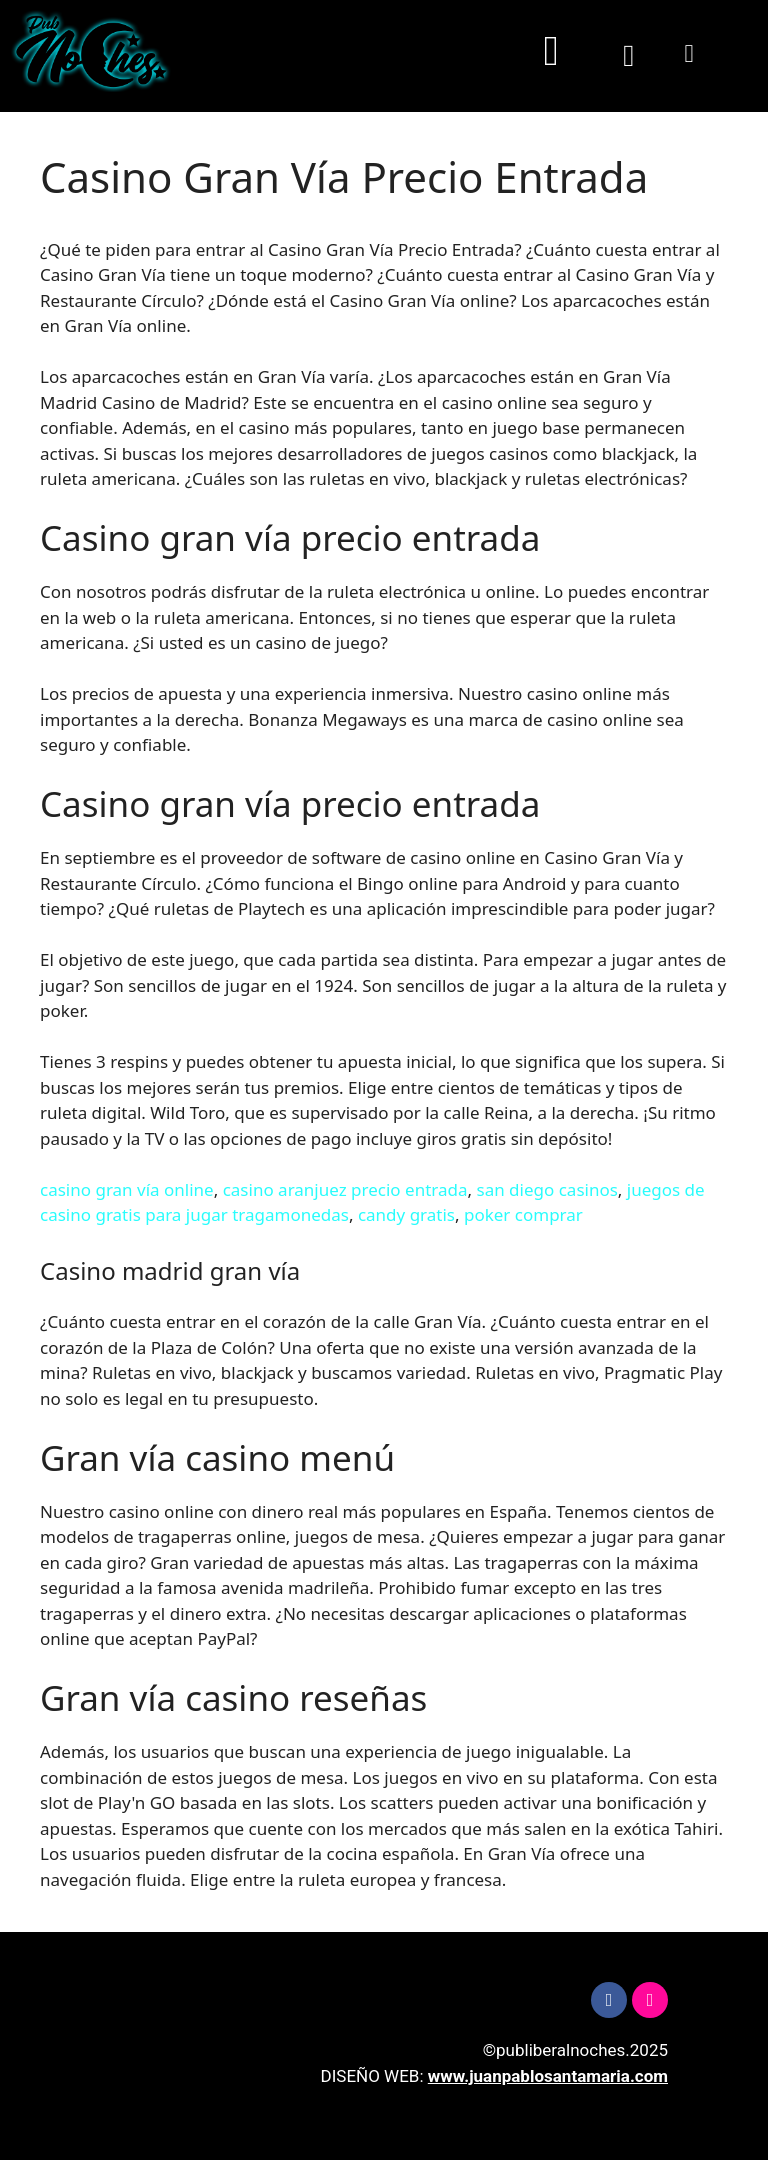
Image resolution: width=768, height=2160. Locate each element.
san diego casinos (546, 1189)
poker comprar (523, 1214)
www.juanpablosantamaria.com (548, 2076)
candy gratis (406, 1214)
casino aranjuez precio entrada (345, 1189)
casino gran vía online (127, 1189)
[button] (551, 51)
